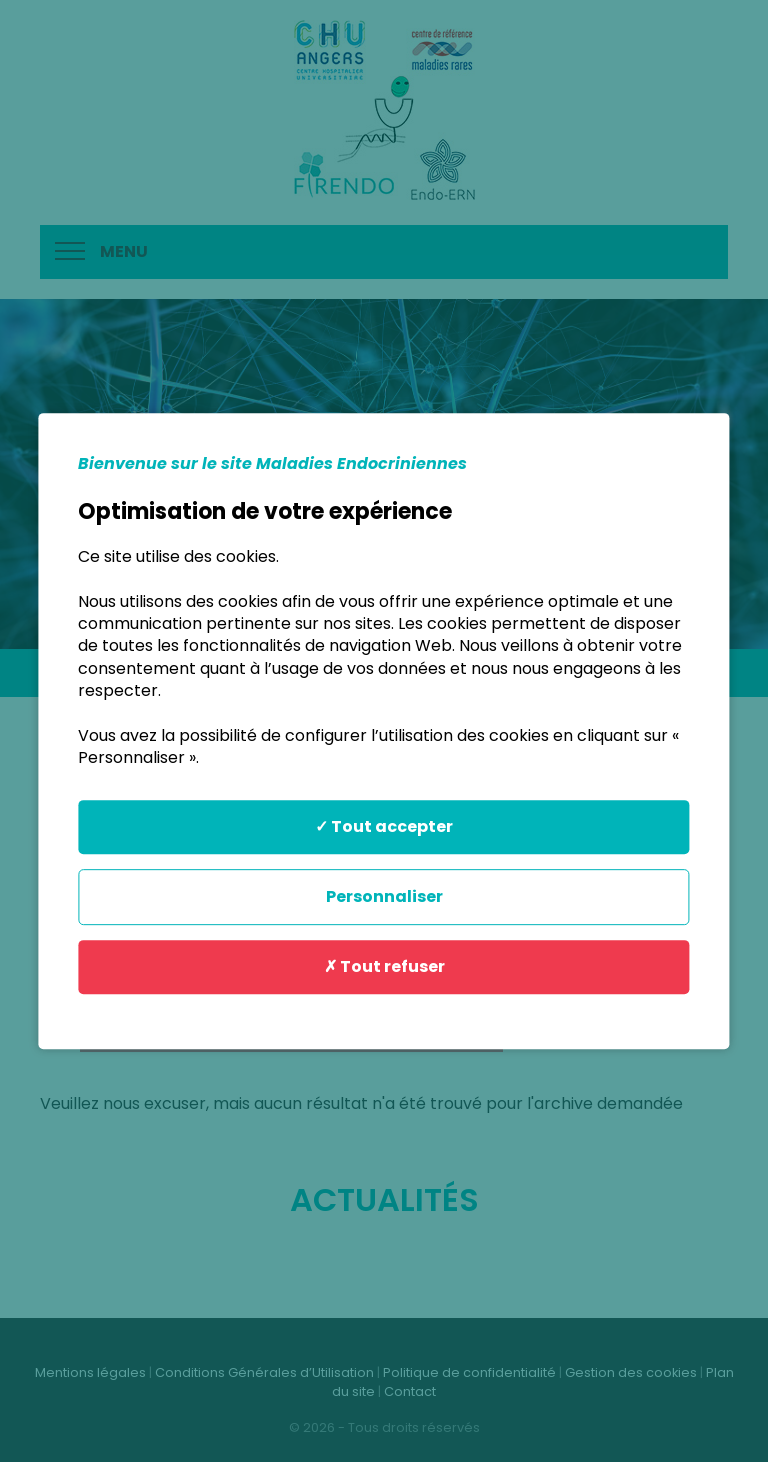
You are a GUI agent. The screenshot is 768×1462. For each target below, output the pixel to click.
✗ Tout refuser (384, 966)
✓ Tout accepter (384, 826)
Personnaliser (384, 896)
